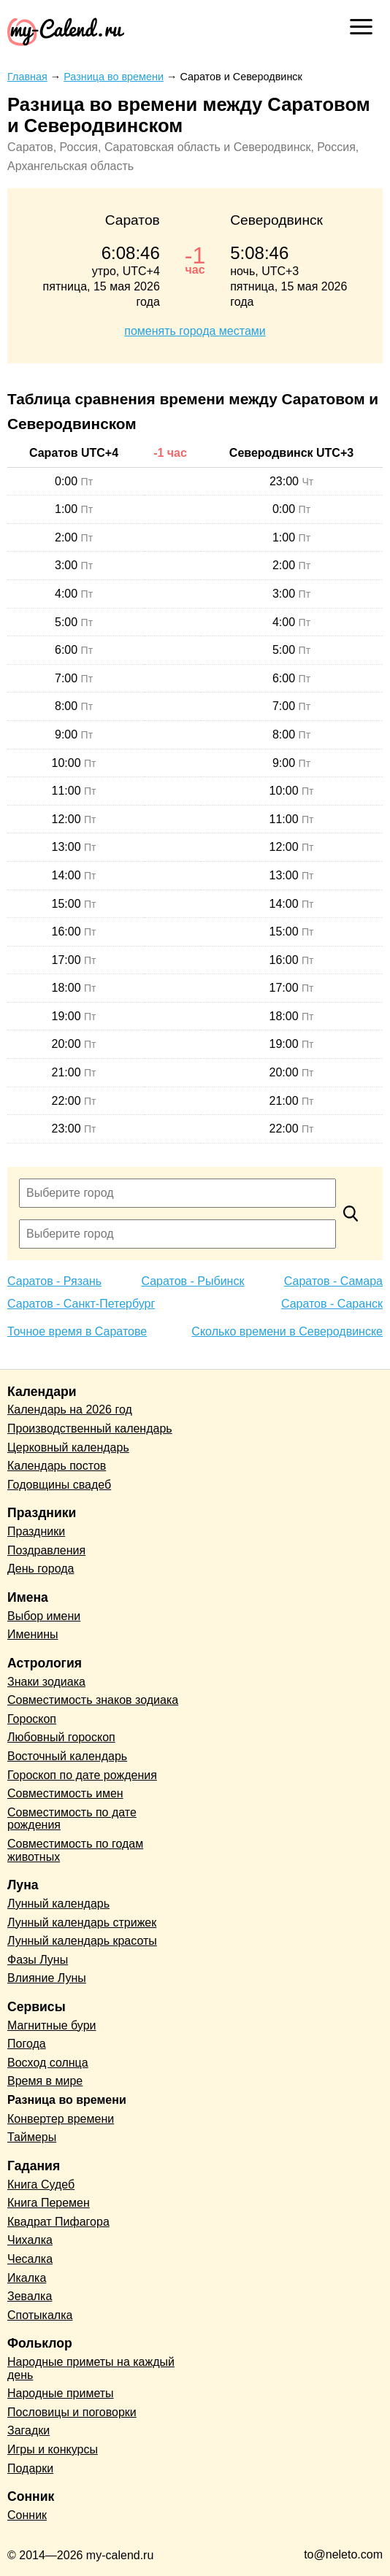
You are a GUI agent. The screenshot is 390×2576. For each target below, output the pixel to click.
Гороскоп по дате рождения (82, 1775)
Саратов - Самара (333, 1281)
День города (40, 1568)
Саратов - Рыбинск (192, 1281)
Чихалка (30, 2240)
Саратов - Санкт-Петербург (81, 1303)
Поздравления (46, 1550)
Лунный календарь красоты (82, 1941)
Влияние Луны (46, 1978)
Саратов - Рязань (54, 1281)
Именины (32, 1634)
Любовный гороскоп (61, 1737)
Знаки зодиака (46, 1681)
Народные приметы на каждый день (91, 2368)
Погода (26, 2043)
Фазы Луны (37, 1960)
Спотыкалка (39, 2315)
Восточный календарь (67, 1756)
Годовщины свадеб (59, 1484)
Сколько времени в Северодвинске (287, 1331)
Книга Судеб (40, 2184)
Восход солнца (47, 2062)
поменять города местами (194, 331)
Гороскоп (31, 1719)
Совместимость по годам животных (75, 1850)
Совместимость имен (65, 1793)
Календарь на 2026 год (69, 1409)
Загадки (28, 2430)
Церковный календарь (68, 1447)
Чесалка (30, 2259)
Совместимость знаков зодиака (92, 1700)
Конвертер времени (60, 2119)
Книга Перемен (48, 2203)
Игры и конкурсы (52, 2449)
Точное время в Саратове (77, 1331)
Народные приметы (60, 2393)
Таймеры (31, 2137)
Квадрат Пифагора (58, 2222)
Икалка (26, 2278)
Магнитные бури (51, 2025)
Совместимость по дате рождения (72, 1819)
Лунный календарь (58, 1903)
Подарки (30, 2468)
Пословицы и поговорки (72, 2412)
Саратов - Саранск (332, 1303)
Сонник (27, 2515)
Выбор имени (43, 1616)
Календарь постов (56, 1465)
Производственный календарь (89, 1428)
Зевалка (29, 2296)
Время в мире (45, 2081)
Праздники (36, 1531)
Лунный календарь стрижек (81, 1922)
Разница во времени (66, 2100)
